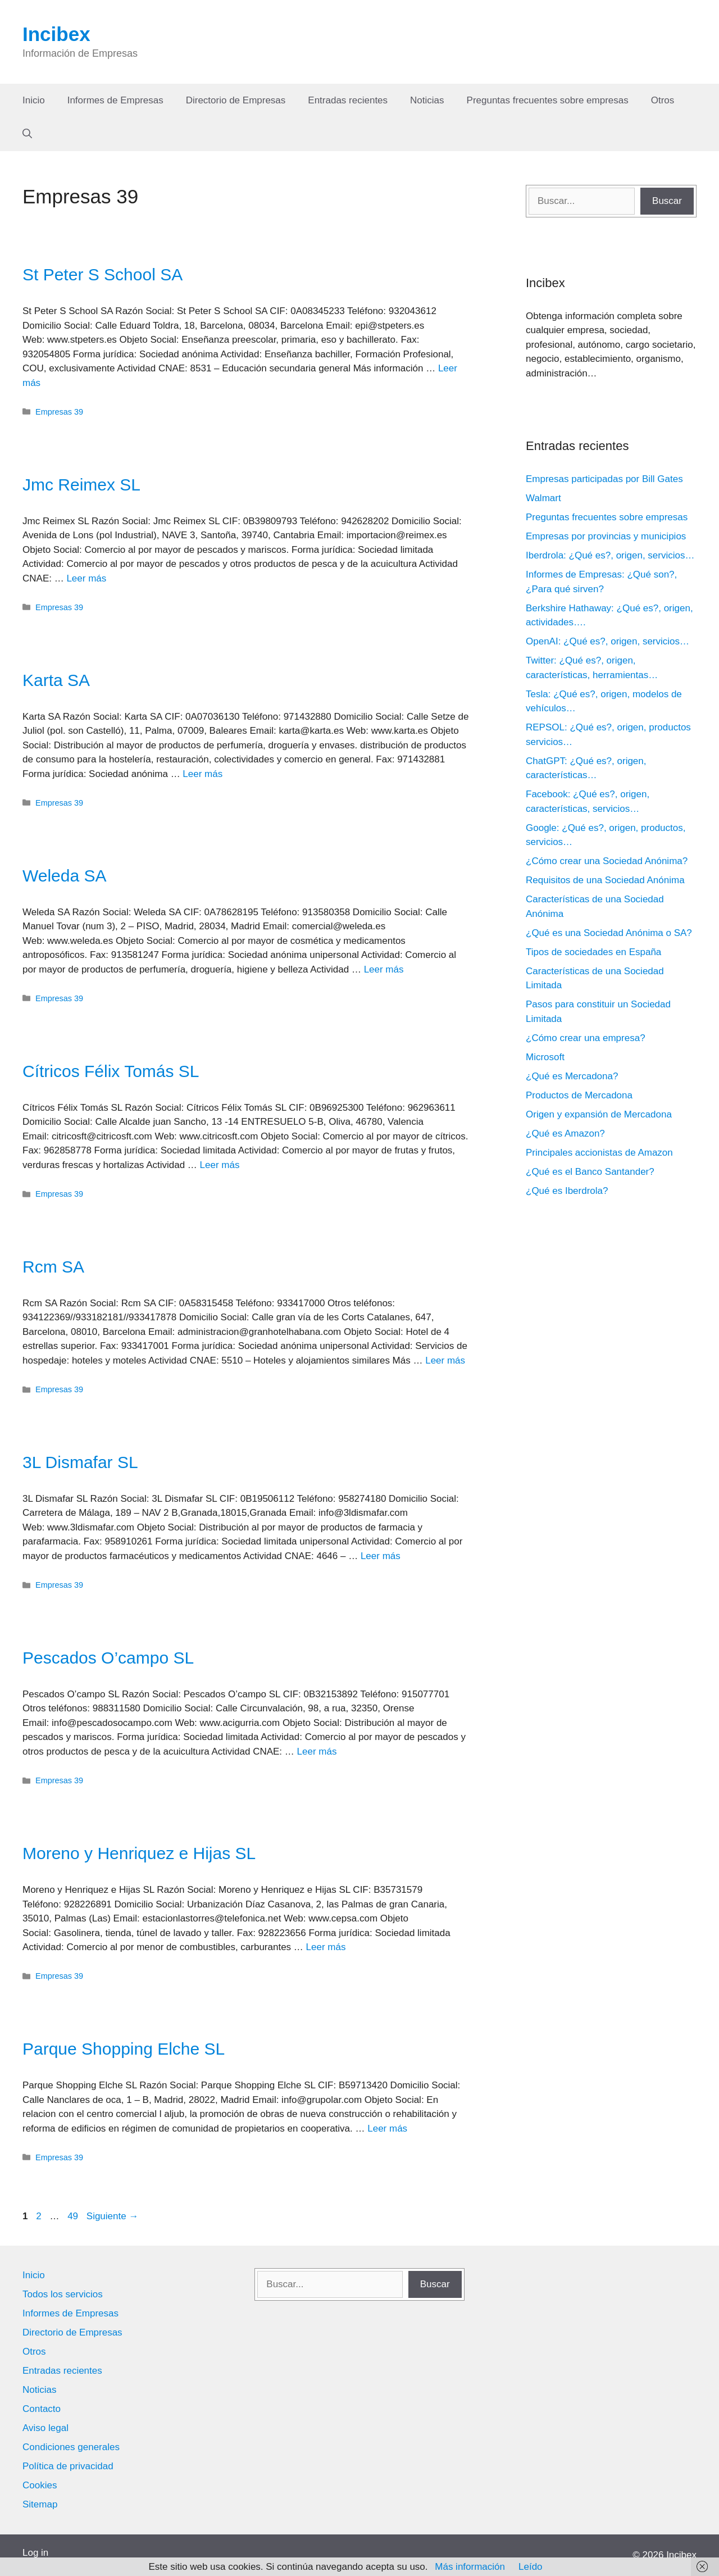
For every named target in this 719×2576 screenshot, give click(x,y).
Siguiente (113, 2216)
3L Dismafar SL (80, 1462)
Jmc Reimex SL (81, 484)
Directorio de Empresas (236, 100)
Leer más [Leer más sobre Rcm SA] (445, 1360)
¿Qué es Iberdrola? (567, 1190)
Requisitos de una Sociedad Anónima (605, 880)
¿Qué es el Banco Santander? (590, 1171)
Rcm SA (53, 1266)
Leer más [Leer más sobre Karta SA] (202, 774)
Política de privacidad (67, 2466)
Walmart (543, 498)
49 (74, 2216)
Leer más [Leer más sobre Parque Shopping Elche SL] (387, 2128)
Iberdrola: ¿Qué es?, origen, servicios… (610, 555)
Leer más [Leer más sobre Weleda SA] (384, 969)
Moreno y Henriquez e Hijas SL (139, 1853)
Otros (663, 100)
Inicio (33, 100)
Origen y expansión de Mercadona (599, 1114)
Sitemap (39, 2504)
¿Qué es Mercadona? (572, 1076)
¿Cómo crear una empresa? (585, 1038)
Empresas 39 (59, 411)
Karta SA (56, 680)
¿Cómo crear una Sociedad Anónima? (607, 861)
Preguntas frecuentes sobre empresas (548, 100)
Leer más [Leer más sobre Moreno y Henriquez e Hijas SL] (326, 1947)
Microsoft (545, 1057)
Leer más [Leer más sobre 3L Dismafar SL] (381, 1556)
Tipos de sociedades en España (593, 952)
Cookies (39, 2485)
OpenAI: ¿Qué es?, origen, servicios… (607, 641)
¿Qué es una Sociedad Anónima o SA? (609, 933)
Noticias (427, 100)
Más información (470, 2566)
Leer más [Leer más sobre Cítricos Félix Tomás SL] (220, 1165)
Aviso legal (45, 2428)
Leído (530, 2566)
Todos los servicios (62, 2294)
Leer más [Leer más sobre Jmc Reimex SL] (86, 578)
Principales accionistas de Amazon (599, 1152)
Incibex (56, 34)
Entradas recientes (348, 100)
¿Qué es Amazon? (565, 1133)
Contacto (41, 2409)
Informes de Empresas (115, 100)
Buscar (667, 201)
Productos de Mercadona (579, 1095)
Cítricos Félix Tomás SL (110, 1071)
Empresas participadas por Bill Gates (604, 479)
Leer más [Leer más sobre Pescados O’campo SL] (317, 1751)
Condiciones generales (71, 2447)
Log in (35, 2552)
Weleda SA (64, 875)
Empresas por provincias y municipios (606, 536)
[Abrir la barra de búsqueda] (27, 134)
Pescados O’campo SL (108, 1657)
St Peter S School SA (102, 274)
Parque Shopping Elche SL (123, 2048)
